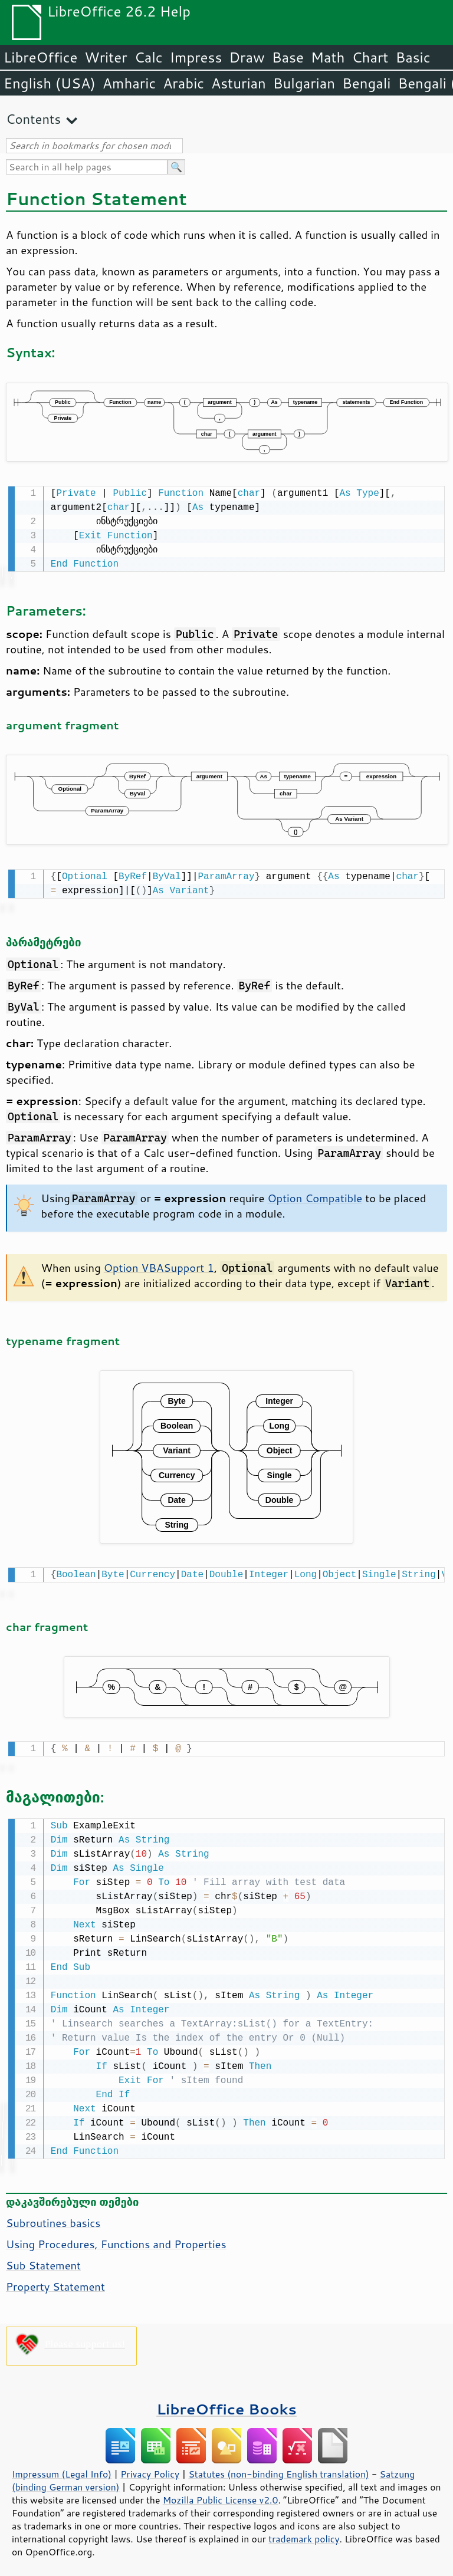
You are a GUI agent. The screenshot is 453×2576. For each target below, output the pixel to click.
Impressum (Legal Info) (61, 2468)
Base (288, 57)
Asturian (238, 83)
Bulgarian (304, 83)
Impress (196, 57)
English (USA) (50, 83)
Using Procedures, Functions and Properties (116, 2238)
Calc (148, 57)
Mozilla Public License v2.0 (220, 2494)
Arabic (183, 83)
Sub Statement (43, 2259)
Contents (33, 119)
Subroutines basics (53, 2217)
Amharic (129, 83)
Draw (246, 57)
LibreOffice (40, 57)
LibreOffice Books (226, 2403)
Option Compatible (314, 1195)
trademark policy (303, 2532)
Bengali (366, 83)
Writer (105, 57)
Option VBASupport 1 (159, 1265)
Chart (370, 57)
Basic (412, 57)
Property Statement (55, 2280)
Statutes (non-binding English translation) (278, 2468)
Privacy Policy (149, 2468)
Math (328, 57)
